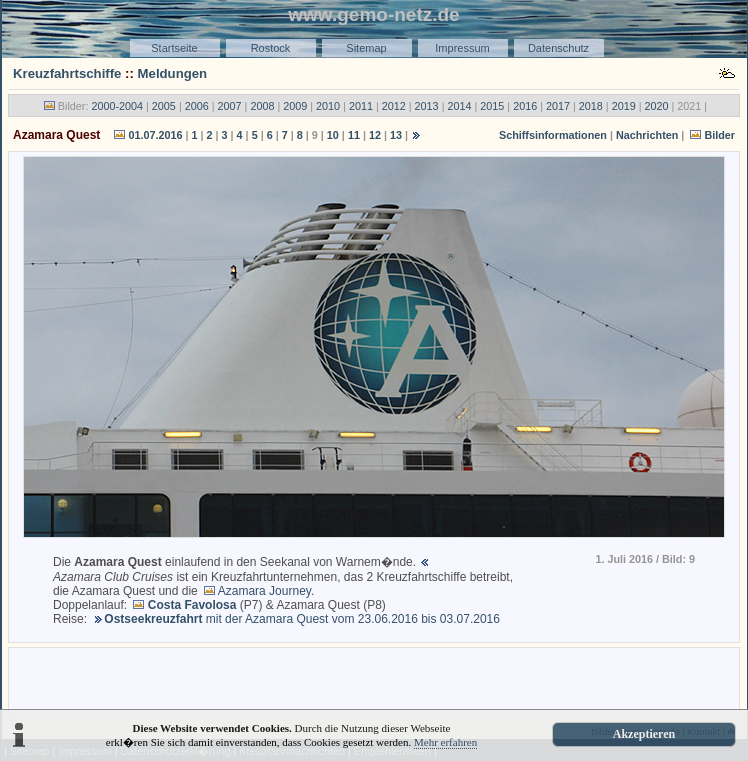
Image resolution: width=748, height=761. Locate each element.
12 (375, 135)
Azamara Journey (264, 591)
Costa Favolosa (192, 605)
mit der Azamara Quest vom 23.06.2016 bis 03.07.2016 (302, 619)
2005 (164, 106)
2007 (230, 106)
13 (396, 135)
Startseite (174, 48)
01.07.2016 (155, 135)
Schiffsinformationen (553, 135)
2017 (558, 106)
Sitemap (366, 48)
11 (354, 135)
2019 (624, 106)
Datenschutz (558, 48)
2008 (262, 106)
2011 (361, 106)
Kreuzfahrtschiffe (67, 73)
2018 (591, 106)
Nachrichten (647, 135)
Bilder (719, 135)
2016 (525, 106)
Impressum (462, 48)
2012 (394, 106)
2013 (427, 106)
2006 (197, 106)
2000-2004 (117, 106)
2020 (657, 106)
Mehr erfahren (445, 742)
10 (333, 135)
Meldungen (173, 73)
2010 (328, 106)
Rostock (271, 48)
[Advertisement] (374, 682)
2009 (295, 106)
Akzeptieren (644, 734)
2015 (492, 106)
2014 (459, 106)
